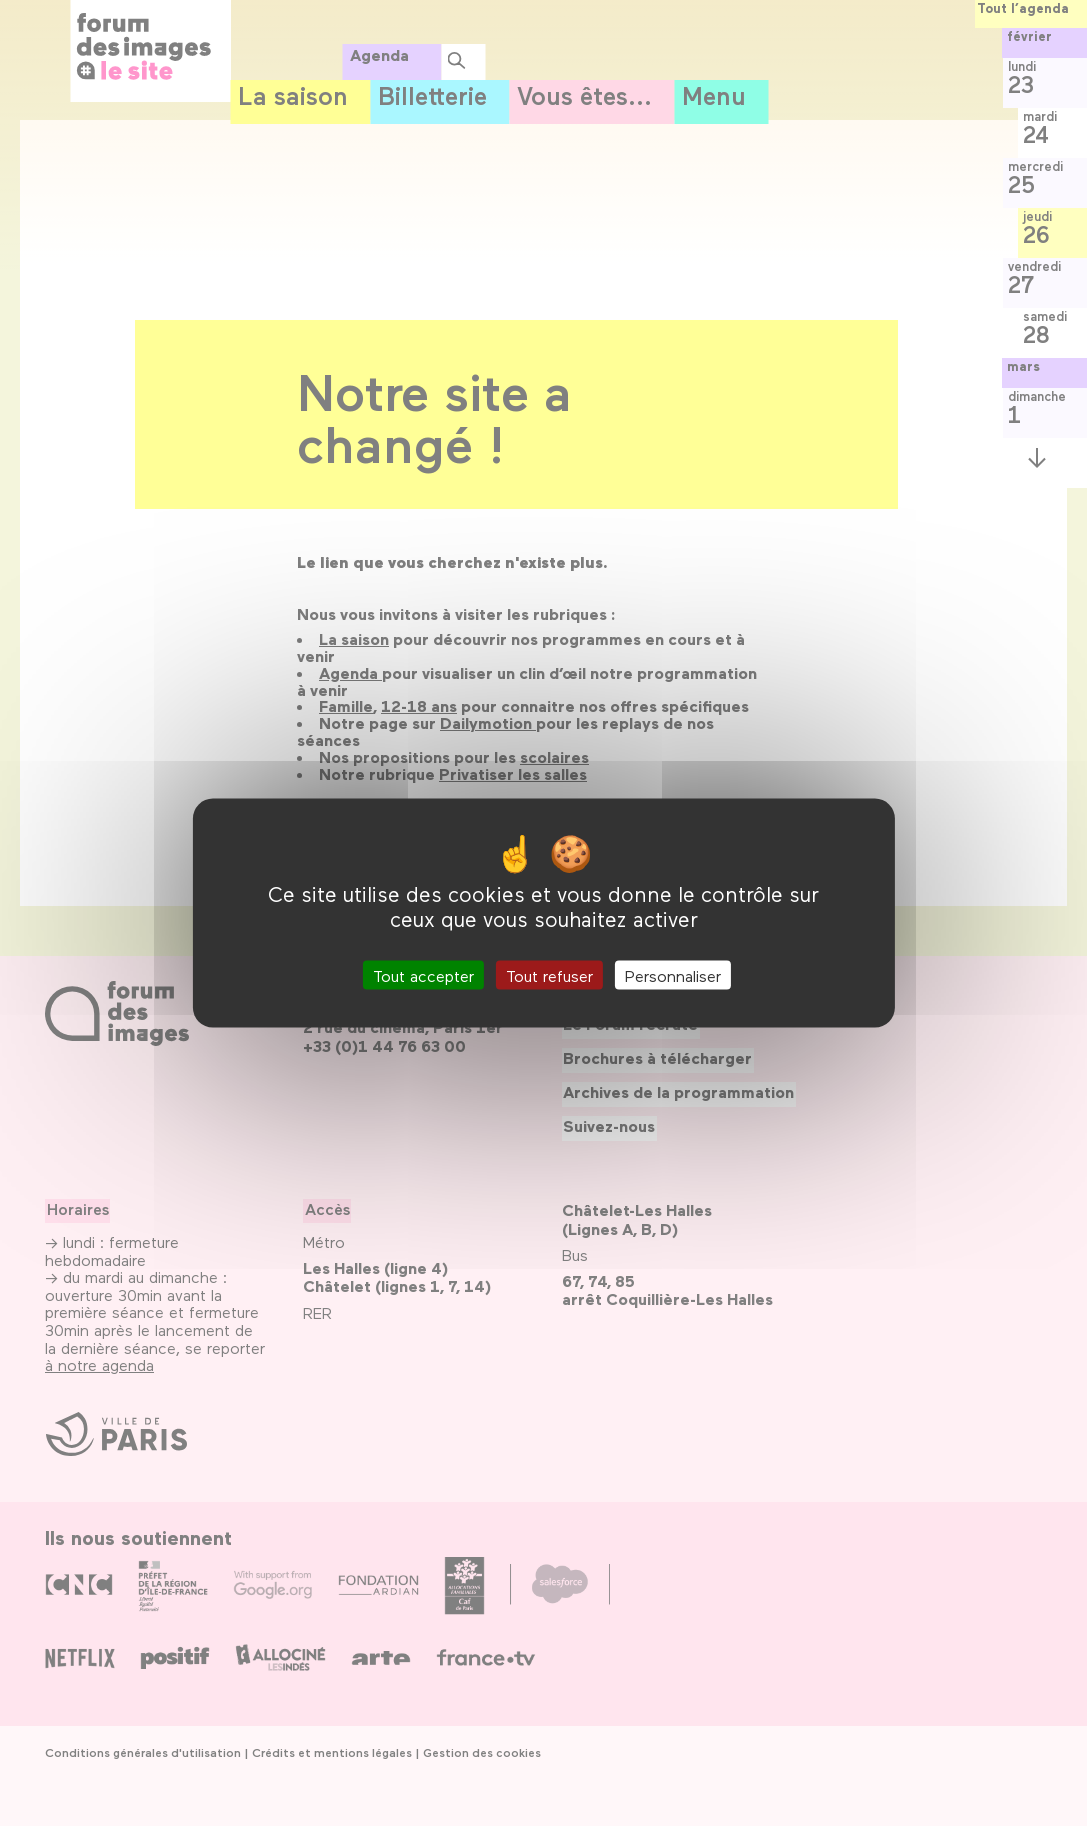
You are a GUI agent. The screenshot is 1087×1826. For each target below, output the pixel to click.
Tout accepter (423, 974)
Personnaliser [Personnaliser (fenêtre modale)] (673, 974)
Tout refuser (549, 974)
